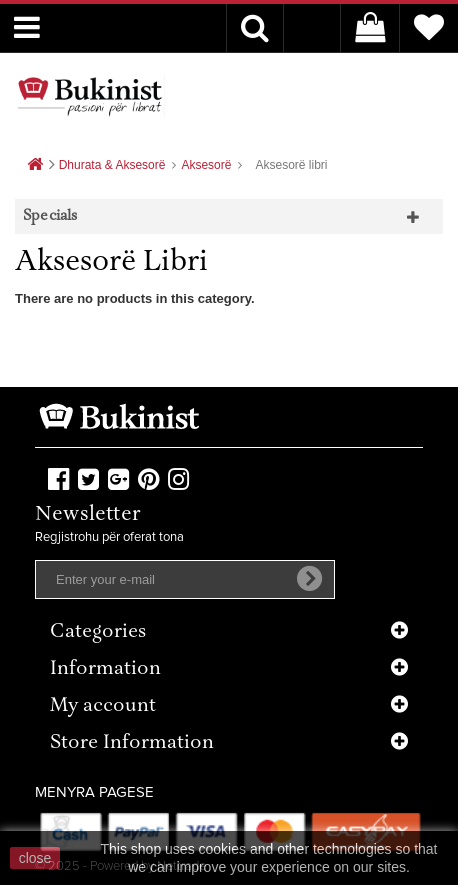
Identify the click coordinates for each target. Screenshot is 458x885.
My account (103, 706)
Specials (50, 216)
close (35, 858)
